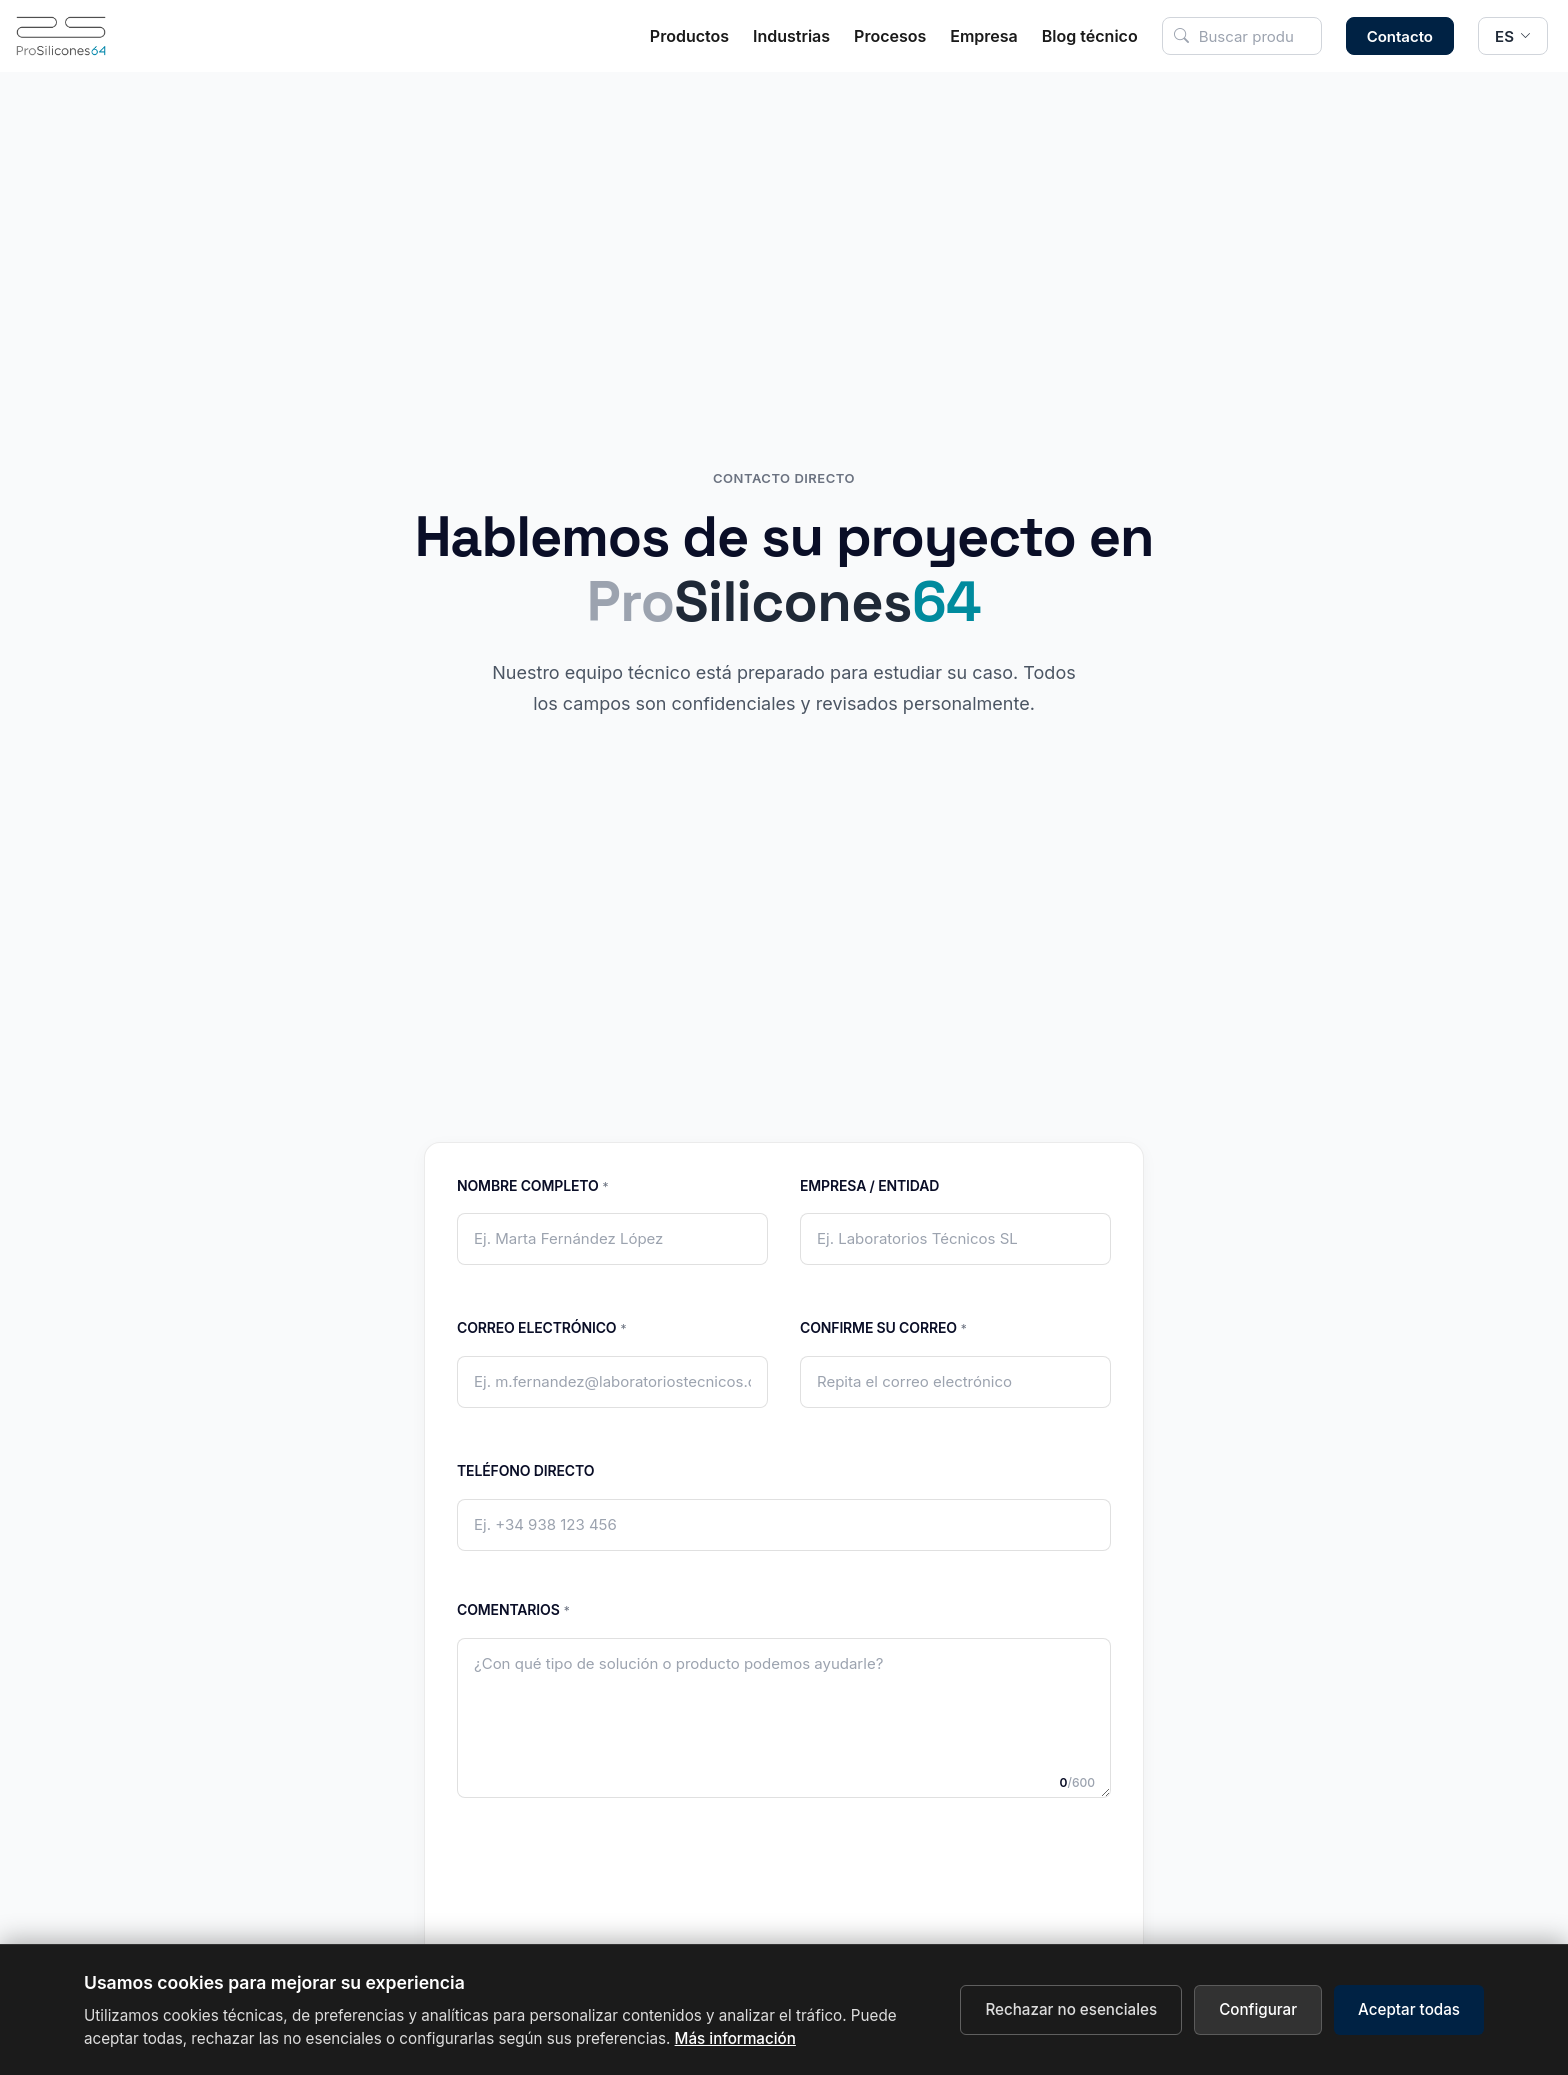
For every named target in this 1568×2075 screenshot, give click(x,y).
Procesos (890, 36)
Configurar (1258, 2009)
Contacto (1400, 36)
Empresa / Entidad (869, 1185)
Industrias (791, 36)
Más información (735, 2038)
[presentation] (784, 1929)
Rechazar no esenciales (1071, 2009)
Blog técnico (1090, 36)
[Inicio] (61, 36)
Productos (689, 36)
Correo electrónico (541, 1328)
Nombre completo (532, 1186)
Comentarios (513, 1610)
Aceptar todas (1409, 2009)
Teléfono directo (525, 1470)
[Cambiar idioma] (1513, 36)
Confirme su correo (883, 1328)
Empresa (984, 36)
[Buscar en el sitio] (1242, 36)
